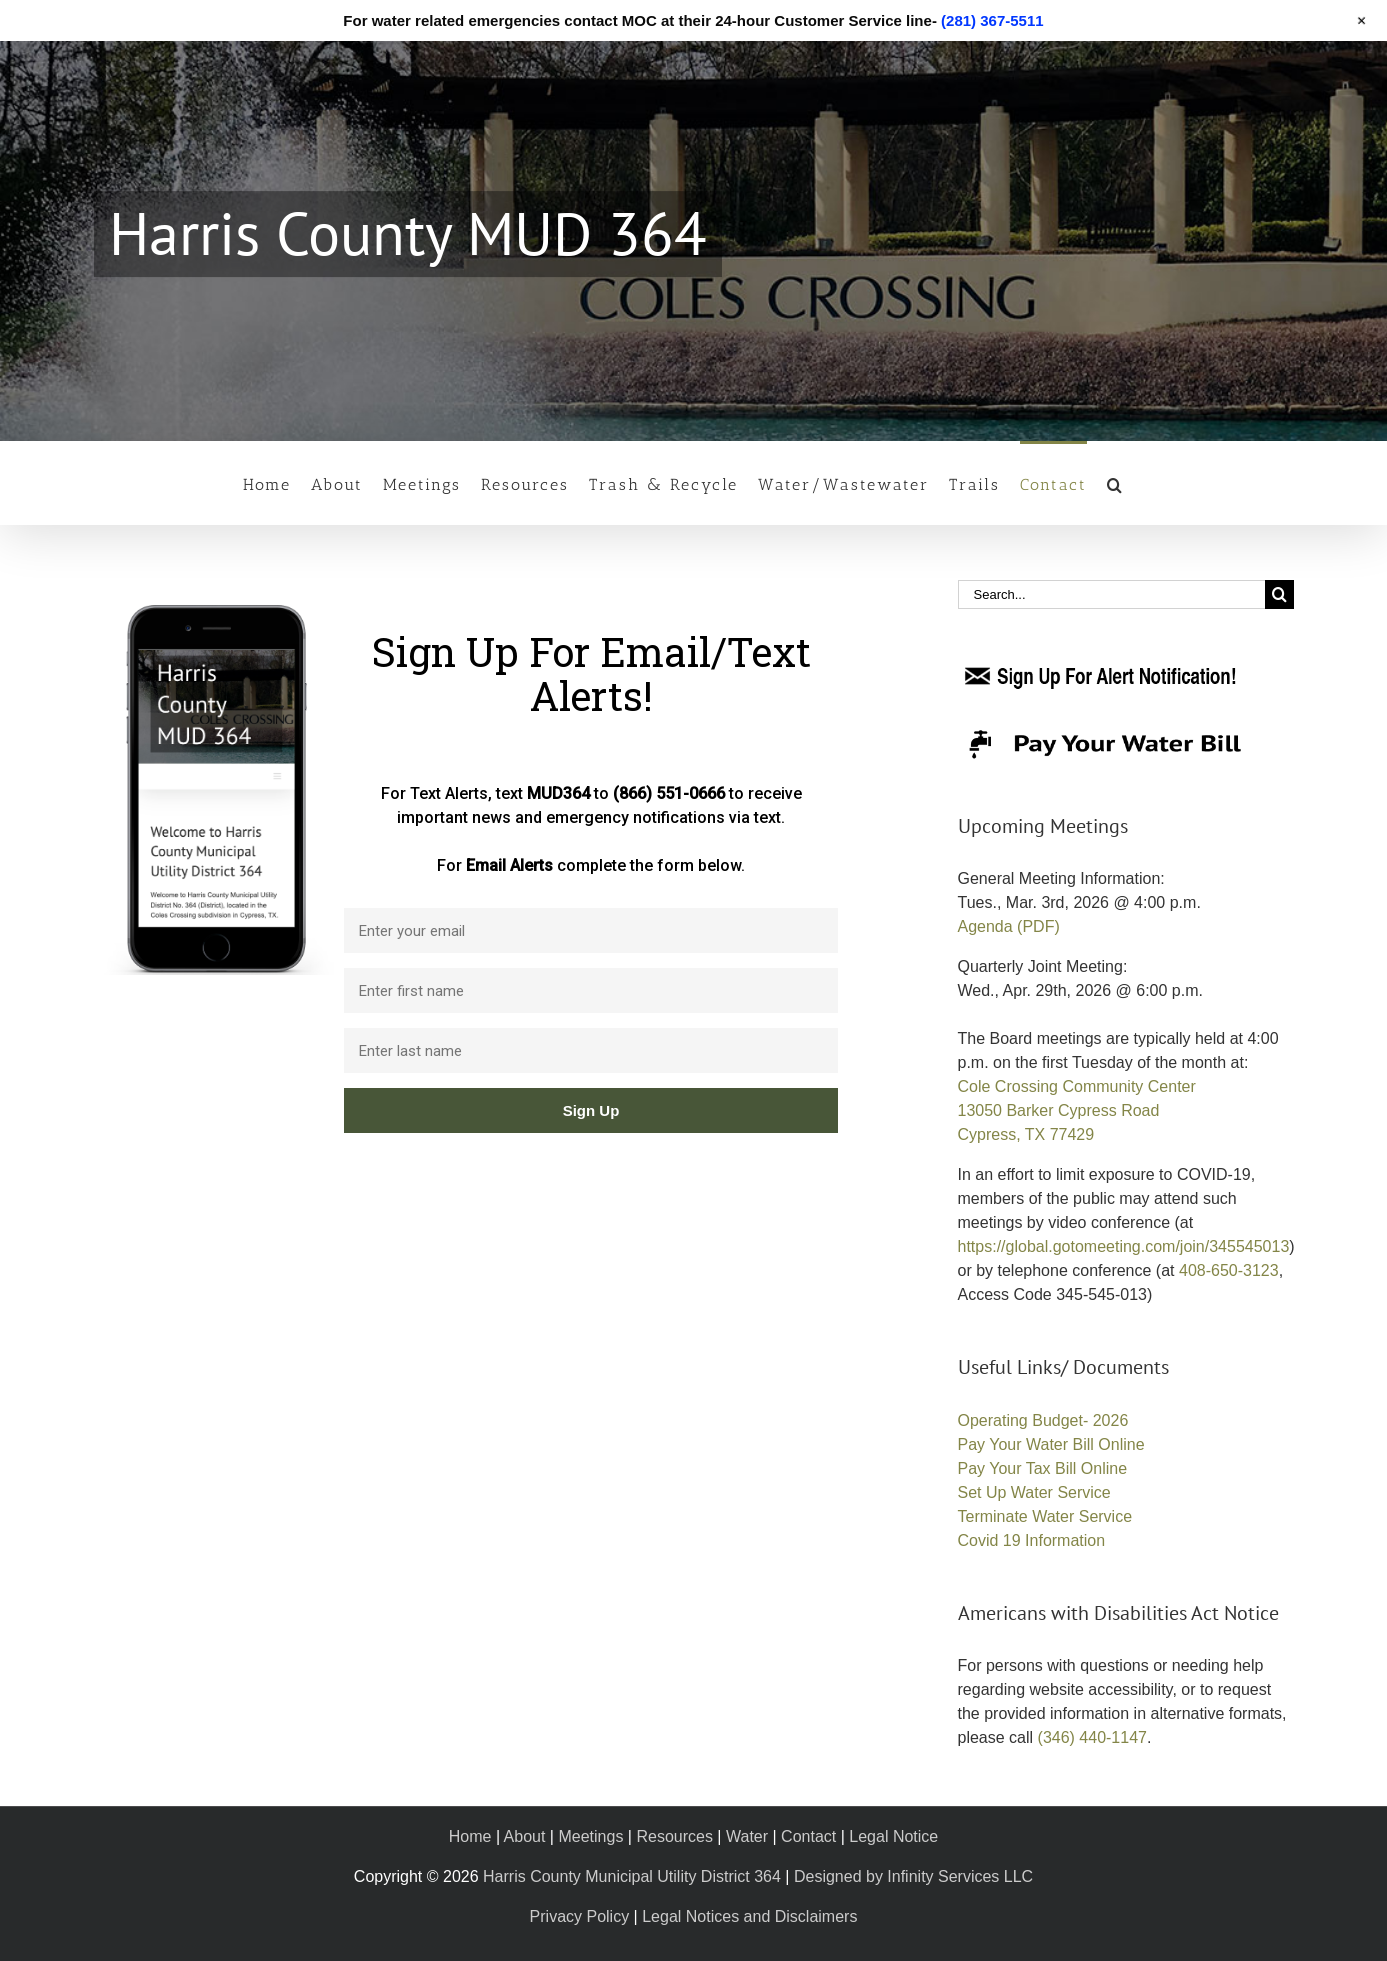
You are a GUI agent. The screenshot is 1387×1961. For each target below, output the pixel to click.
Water (747, 1836)
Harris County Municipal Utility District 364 (632, 1876)
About (525, 1836)
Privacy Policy (580, 1916)
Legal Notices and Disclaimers (749, 1916)
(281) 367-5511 (992, 20)
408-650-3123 (1229, 1270)
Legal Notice (893, 1836)
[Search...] (1111, 594)
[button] (1115, 483)
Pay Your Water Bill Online (1051, 1444)
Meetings (590, 1836)
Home (470, 1836)
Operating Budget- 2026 (1043, 1420)
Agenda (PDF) (1009, 926)
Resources (674, 1836)
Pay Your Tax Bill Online (1043, 1468)
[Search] (1279, 594)
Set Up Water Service (1034, 1492)
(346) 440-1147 (1092, 1737)
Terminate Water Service (1045, 1516)
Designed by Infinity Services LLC (913, 1876)
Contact (808, 1836)
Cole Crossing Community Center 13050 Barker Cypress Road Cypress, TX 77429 (1077, 1110)
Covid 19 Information (1032, 1540)
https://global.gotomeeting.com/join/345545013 (1124, 1246)
